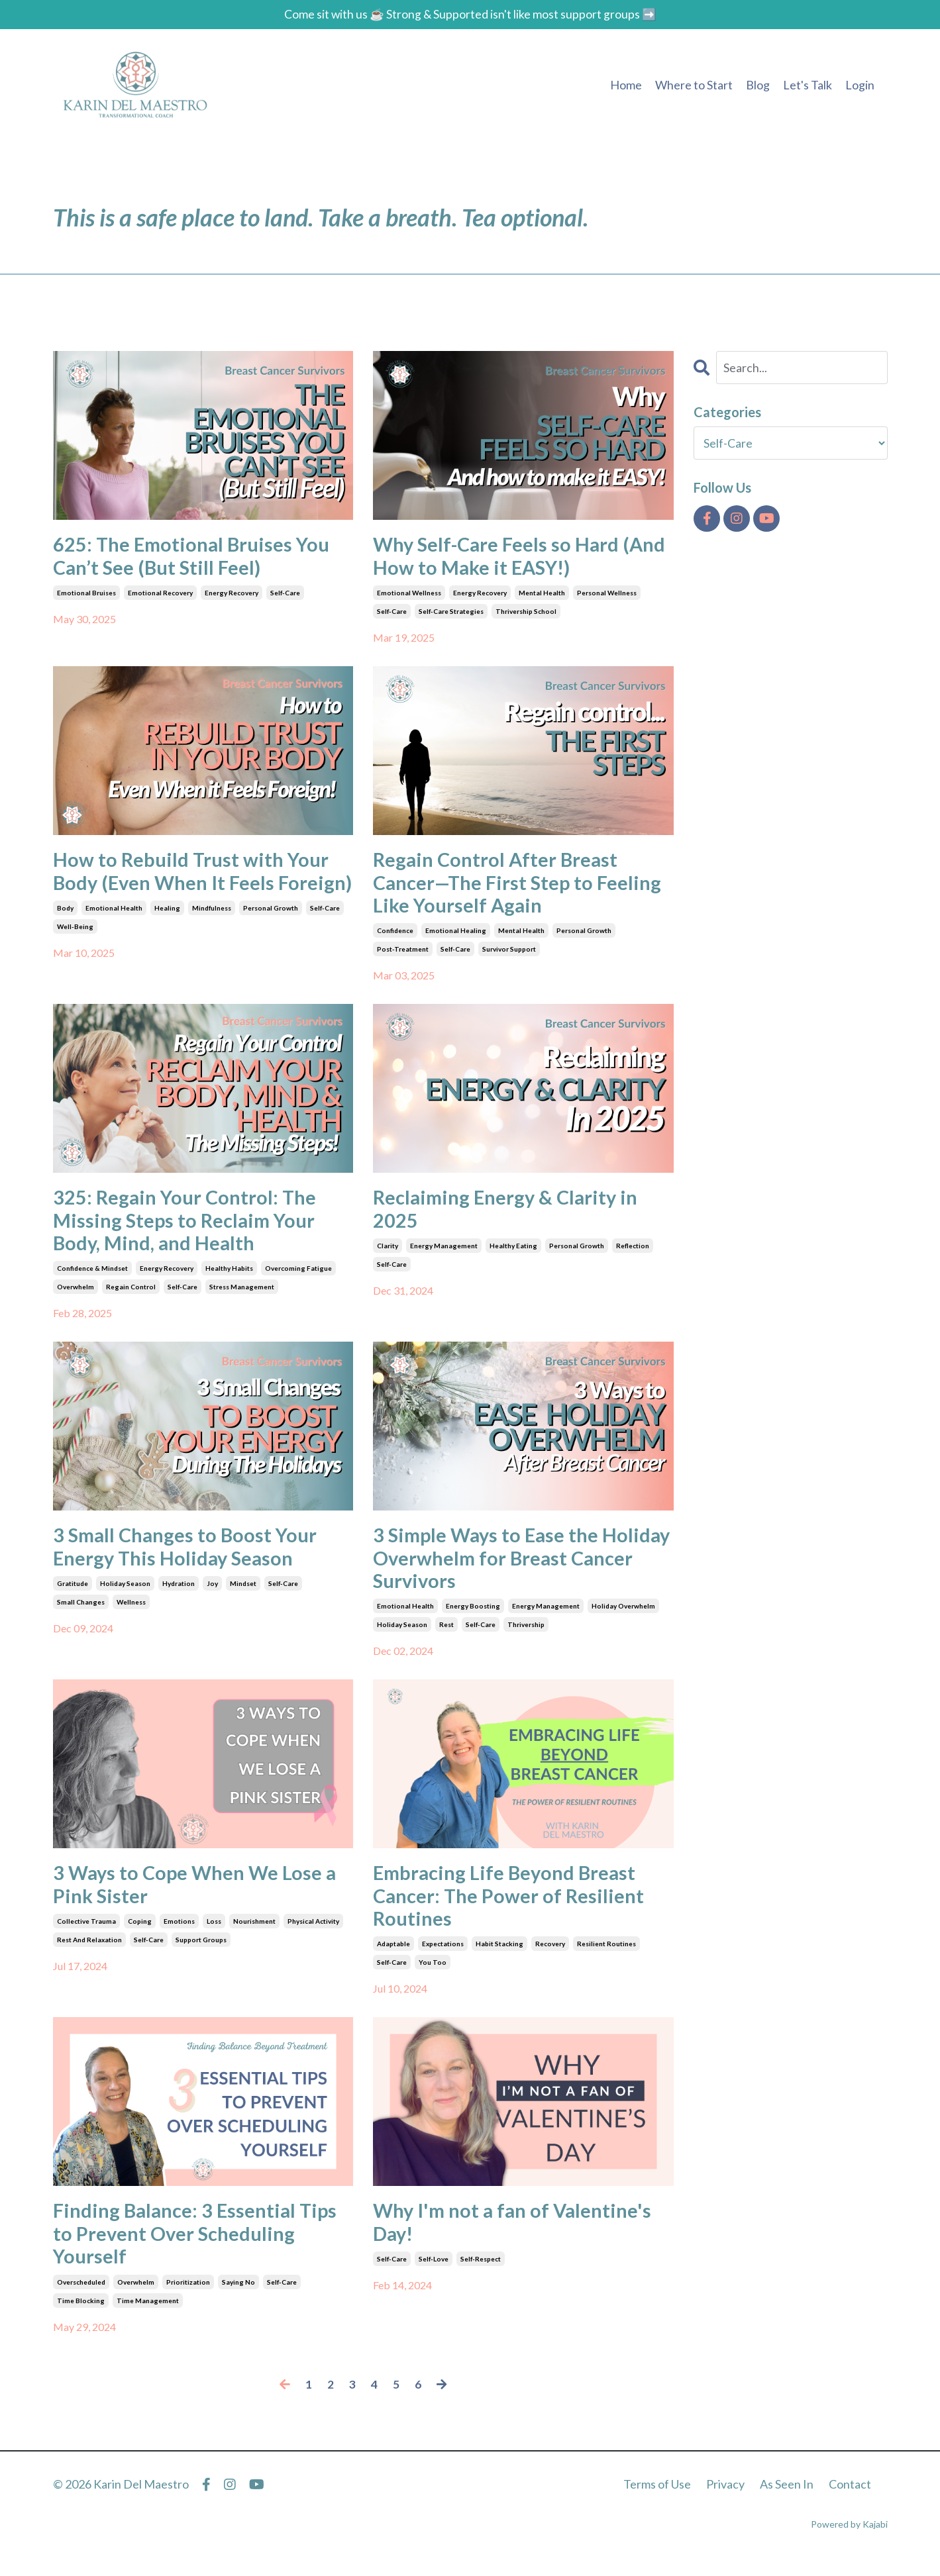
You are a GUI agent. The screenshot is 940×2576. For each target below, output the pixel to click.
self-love (433, 2275)
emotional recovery (160, 595)
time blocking (81, 2318)
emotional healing (455, 936)
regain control (131, 1295)
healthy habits (229, 1277)
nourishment (254, 1935)
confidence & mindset (92, 1277)
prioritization (188, 2299)
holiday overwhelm (623, 1618)
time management (148, 2318)
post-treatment (403, 954)
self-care (285, 595)
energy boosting (473, 1618)
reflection (632, 1253)
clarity (387, 1253)
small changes (81, 1612)
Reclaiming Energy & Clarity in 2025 (509, 1215)
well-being (75, 954)
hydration (178, 1594)
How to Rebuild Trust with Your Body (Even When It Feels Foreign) (194, 886)
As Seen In (786, 2502)
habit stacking (499, 1959)
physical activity (313, 1935)
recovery (550, 1959)
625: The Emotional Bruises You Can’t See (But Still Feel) (195, 557)
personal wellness (607, 595)
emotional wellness (409, 595)
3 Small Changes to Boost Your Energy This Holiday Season (189, 1556)
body (65, 936)
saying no (238, 2299)
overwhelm (75, 1295)
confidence (395, 936)
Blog (758, 84)
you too (432, 1977)
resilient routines (606, 1959)
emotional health (113, 936)
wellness (131, 1612)
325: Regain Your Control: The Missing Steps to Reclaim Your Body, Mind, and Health (188, 1227)
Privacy (725, 2502)
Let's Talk (807, 84)
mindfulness (211, 936)
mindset (243, 1594)
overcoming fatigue (298, 1277)
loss (214, 1935)
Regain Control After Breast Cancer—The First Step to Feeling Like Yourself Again (520, 886)
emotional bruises (86, 595)
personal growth (270, 936)
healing (167, 936)
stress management (241, 1295)
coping (140, 1935)
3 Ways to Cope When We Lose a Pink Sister (197, 1897)
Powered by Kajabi (849, 2542)
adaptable (393, 1959)
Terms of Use (657, 2502)
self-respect (480, 2275)
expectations (443, 1959)
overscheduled (81, 2299)
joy (212, 1594)
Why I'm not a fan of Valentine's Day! (516, 2237)
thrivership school (526, 613)
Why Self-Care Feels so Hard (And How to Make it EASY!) (522, 557)
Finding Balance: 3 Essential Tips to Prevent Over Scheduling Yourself (198, 2249)
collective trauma (86, 1935)
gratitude (72, 1594)
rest (446, 1636)
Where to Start (694, 84)
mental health (542, 595)
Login (859, 84)
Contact (850, 2502)
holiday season (125, 1594)
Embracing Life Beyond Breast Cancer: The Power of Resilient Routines (511, 1909)
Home (626, 84)
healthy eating (513, 1253)
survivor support (509, 954)
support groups (201, 1953)
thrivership (526, 1636)
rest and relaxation (89, 1953)
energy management (444, 1253)
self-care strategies (451, 613)
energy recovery (231, 595)
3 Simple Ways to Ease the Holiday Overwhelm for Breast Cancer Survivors (509, 1568)
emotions (179, 1935)
